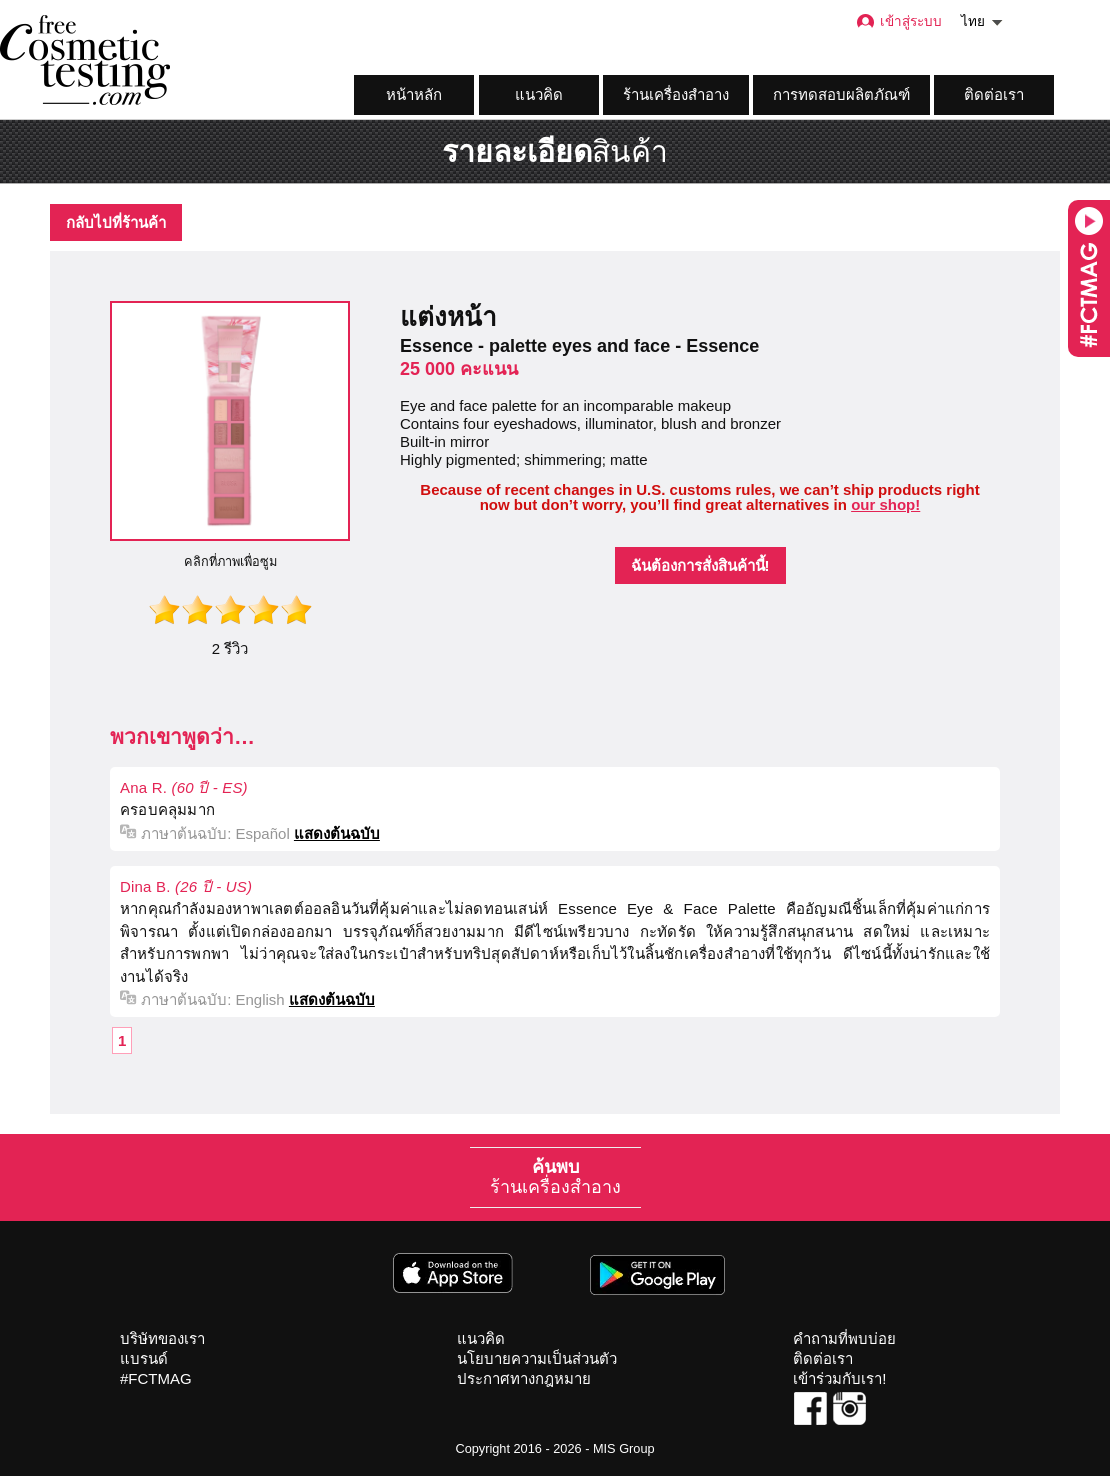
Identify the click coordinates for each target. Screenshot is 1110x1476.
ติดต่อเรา (994, 94)
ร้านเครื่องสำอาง (676, 94)
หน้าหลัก (414, 94)
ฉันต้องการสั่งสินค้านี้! (700, 565)
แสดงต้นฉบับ (337, 833)
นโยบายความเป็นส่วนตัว (537, 1358)
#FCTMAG (156, 1378)
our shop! (885, 504)
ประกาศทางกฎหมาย (524, 1378)
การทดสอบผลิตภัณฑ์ (841, 94)
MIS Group (624, 1448)
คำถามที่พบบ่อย (844, 1338)
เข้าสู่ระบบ (898, 21)
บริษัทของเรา (162, 1338)
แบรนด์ (144, 1358)
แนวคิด (539, 94)
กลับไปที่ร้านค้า (116, 222)
